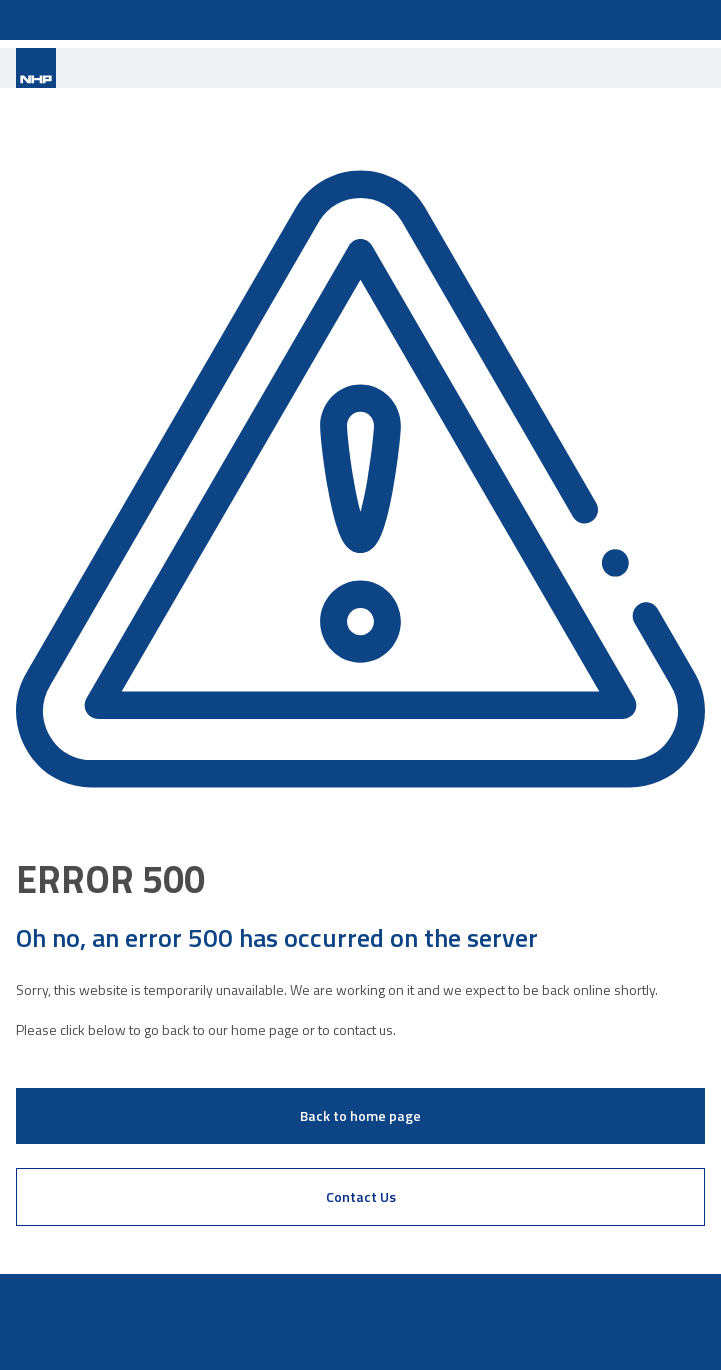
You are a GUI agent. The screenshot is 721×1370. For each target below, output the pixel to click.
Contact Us (361, 1196)
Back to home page (360, 1115)
